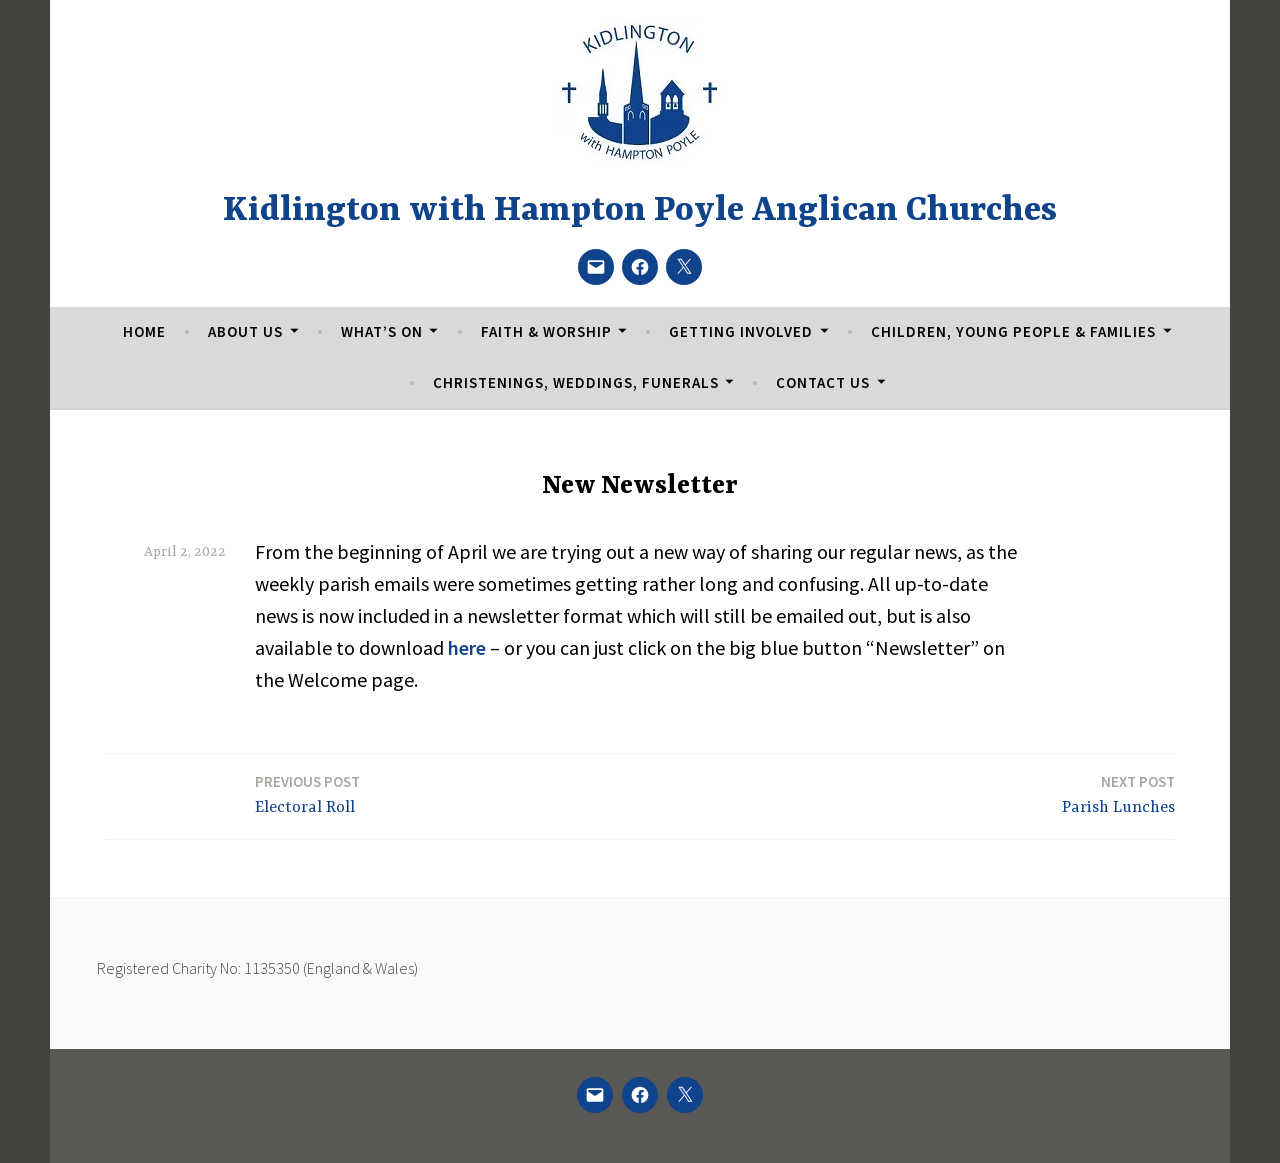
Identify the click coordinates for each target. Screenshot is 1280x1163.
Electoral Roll (307, 793)
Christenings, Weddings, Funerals (576, 382)
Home (144, 331)
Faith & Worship (546, 331)
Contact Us (823, 382)
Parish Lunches (1118, 793)
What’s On (382, 331)
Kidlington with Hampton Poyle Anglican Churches (640, 211)
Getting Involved (741, 331)
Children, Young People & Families (1013, 331)
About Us (245, 331)
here (467, 647)
